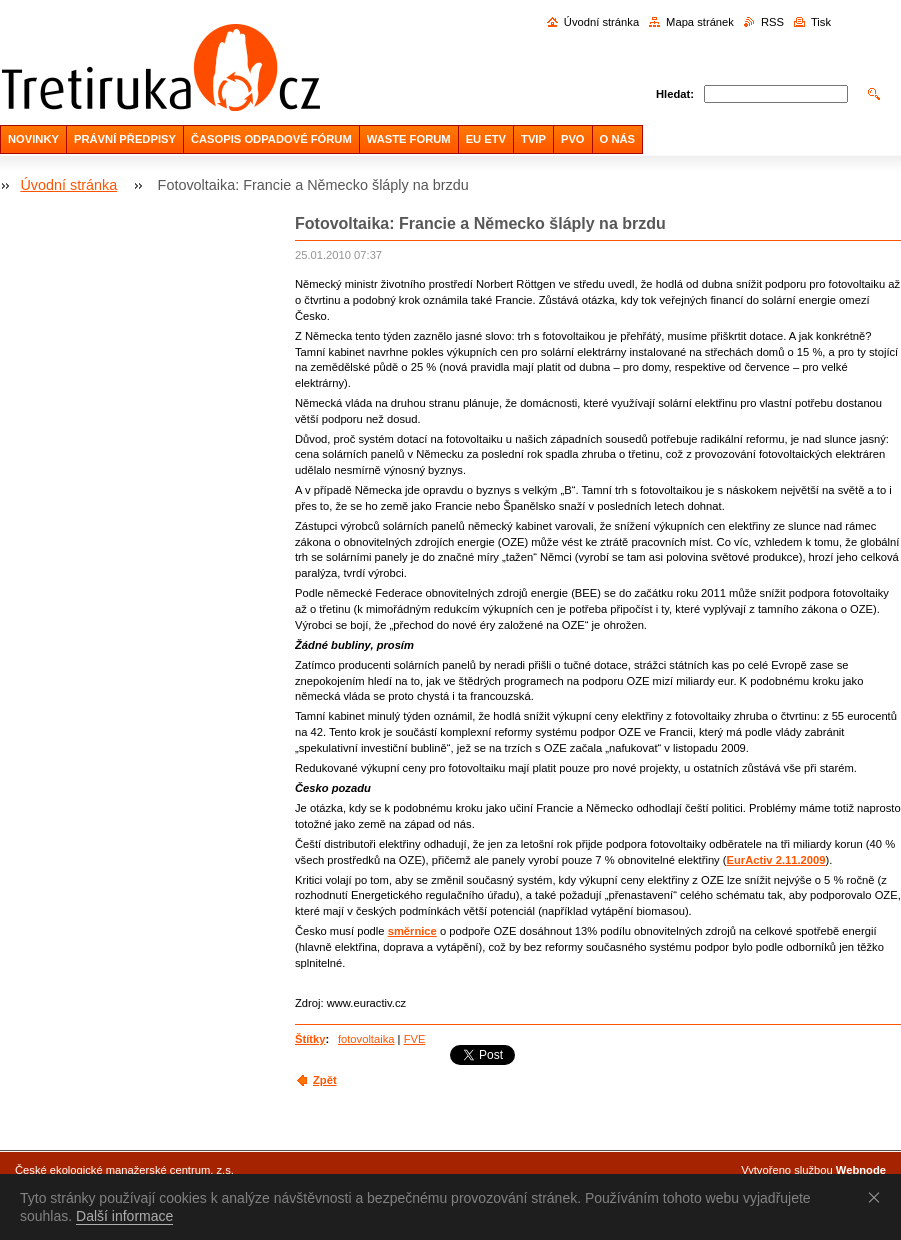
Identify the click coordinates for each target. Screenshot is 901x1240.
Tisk (821, 22)
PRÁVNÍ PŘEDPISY (125, 139)
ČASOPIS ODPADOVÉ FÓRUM (271, 139)
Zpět (325, 1080)
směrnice (412, 931)
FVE (415, 1039)
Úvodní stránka (601, 22)
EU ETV (486, 139)
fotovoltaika (366, 1039)
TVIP (533, 139)
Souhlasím (878, 1197)
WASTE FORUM (409, 139)
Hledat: (675, 94)
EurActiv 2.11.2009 (776, 860)
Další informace (124, 1216)
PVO (573, 139)
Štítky (310, 1039)
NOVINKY (33, 139)
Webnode (861, 1170)
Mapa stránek (700, 22)
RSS (772, 22)
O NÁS (617, 139)
